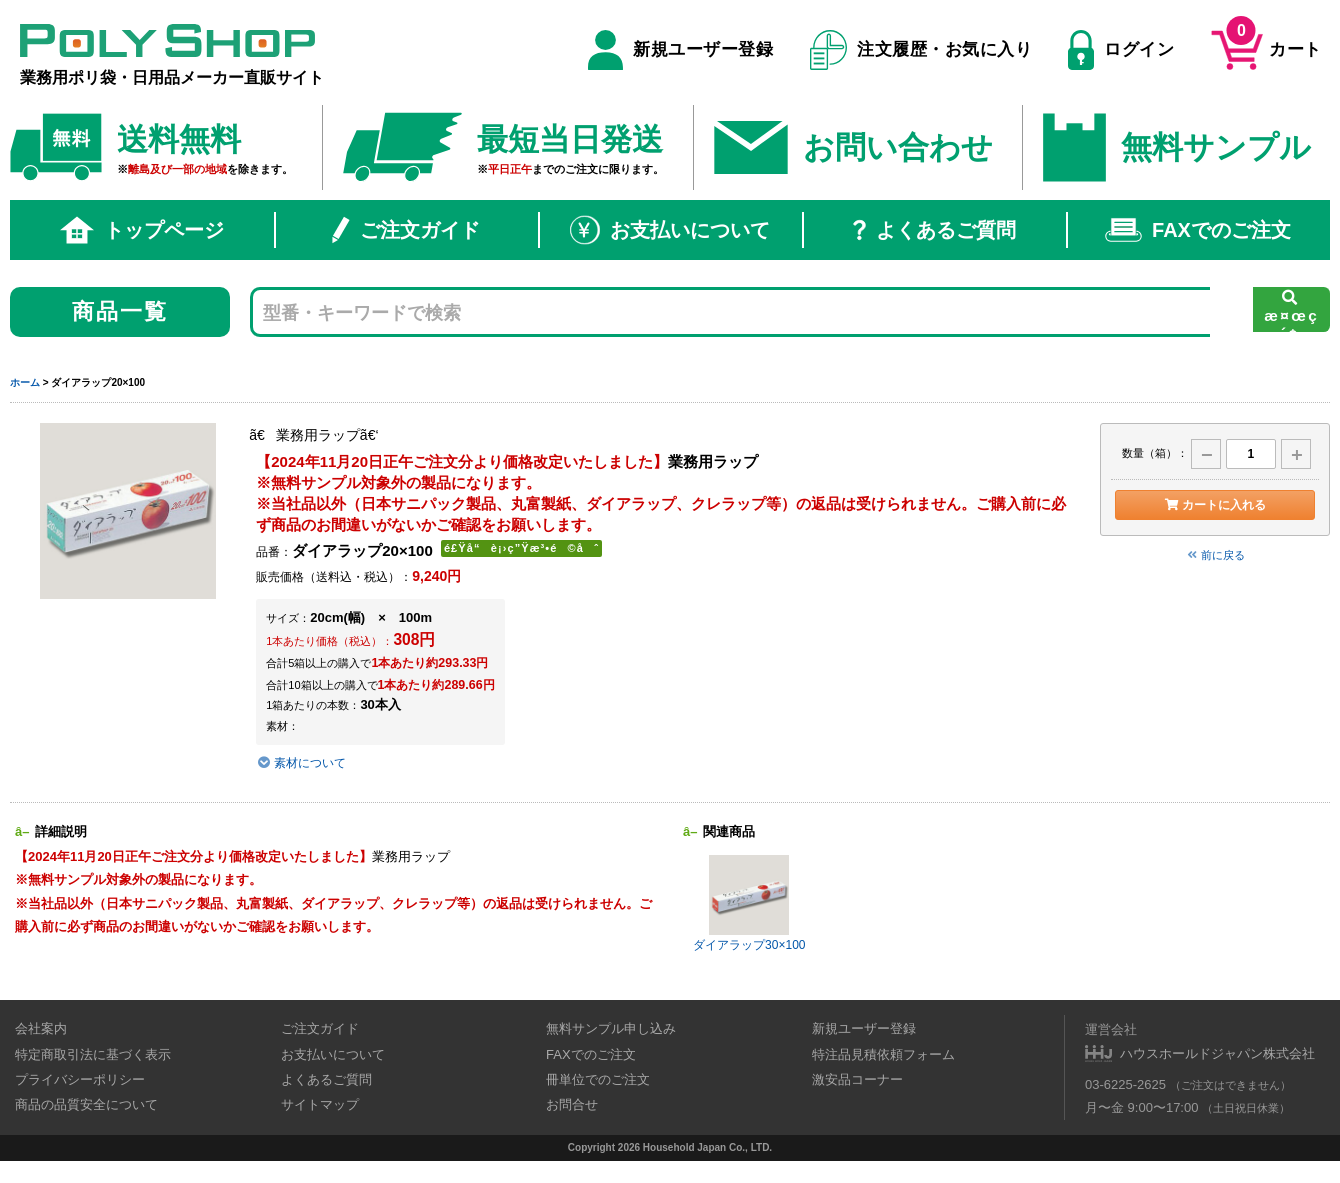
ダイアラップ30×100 (749, 903)
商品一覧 (120, 311)
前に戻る (1215, 555)
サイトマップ (320, 1104)
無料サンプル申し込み (611, 1028)
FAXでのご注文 (1198, 230)
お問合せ (572, 1104)
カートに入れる (1214, 505)
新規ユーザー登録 (680, 50)
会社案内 (41, 1028)
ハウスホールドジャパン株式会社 (1217, 1053)
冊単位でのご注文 (598, 1079)
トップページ (142, 230)
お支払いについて (670, 230)
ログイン (1121, 50)
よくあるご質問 (934, 230)
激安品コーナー (857, 1079)
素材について (304, 763)
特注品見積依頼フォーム (883, 1054)
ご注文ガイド (406, 230)
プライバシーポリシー (80, 1079)
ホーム (25, 382)
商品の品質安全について (86, 1104)
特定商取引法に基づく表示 (93, 1054)
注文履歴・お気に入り (921, 50)
